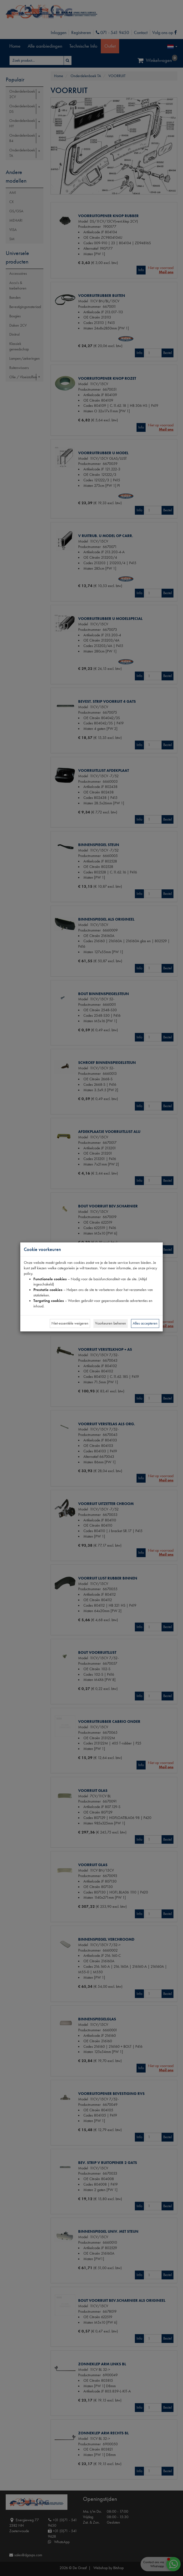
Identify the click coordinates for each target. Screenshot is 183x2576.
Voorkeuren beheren (110, 1323)
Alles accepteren (145, 1323)
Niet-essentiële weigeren (69, 1323)
